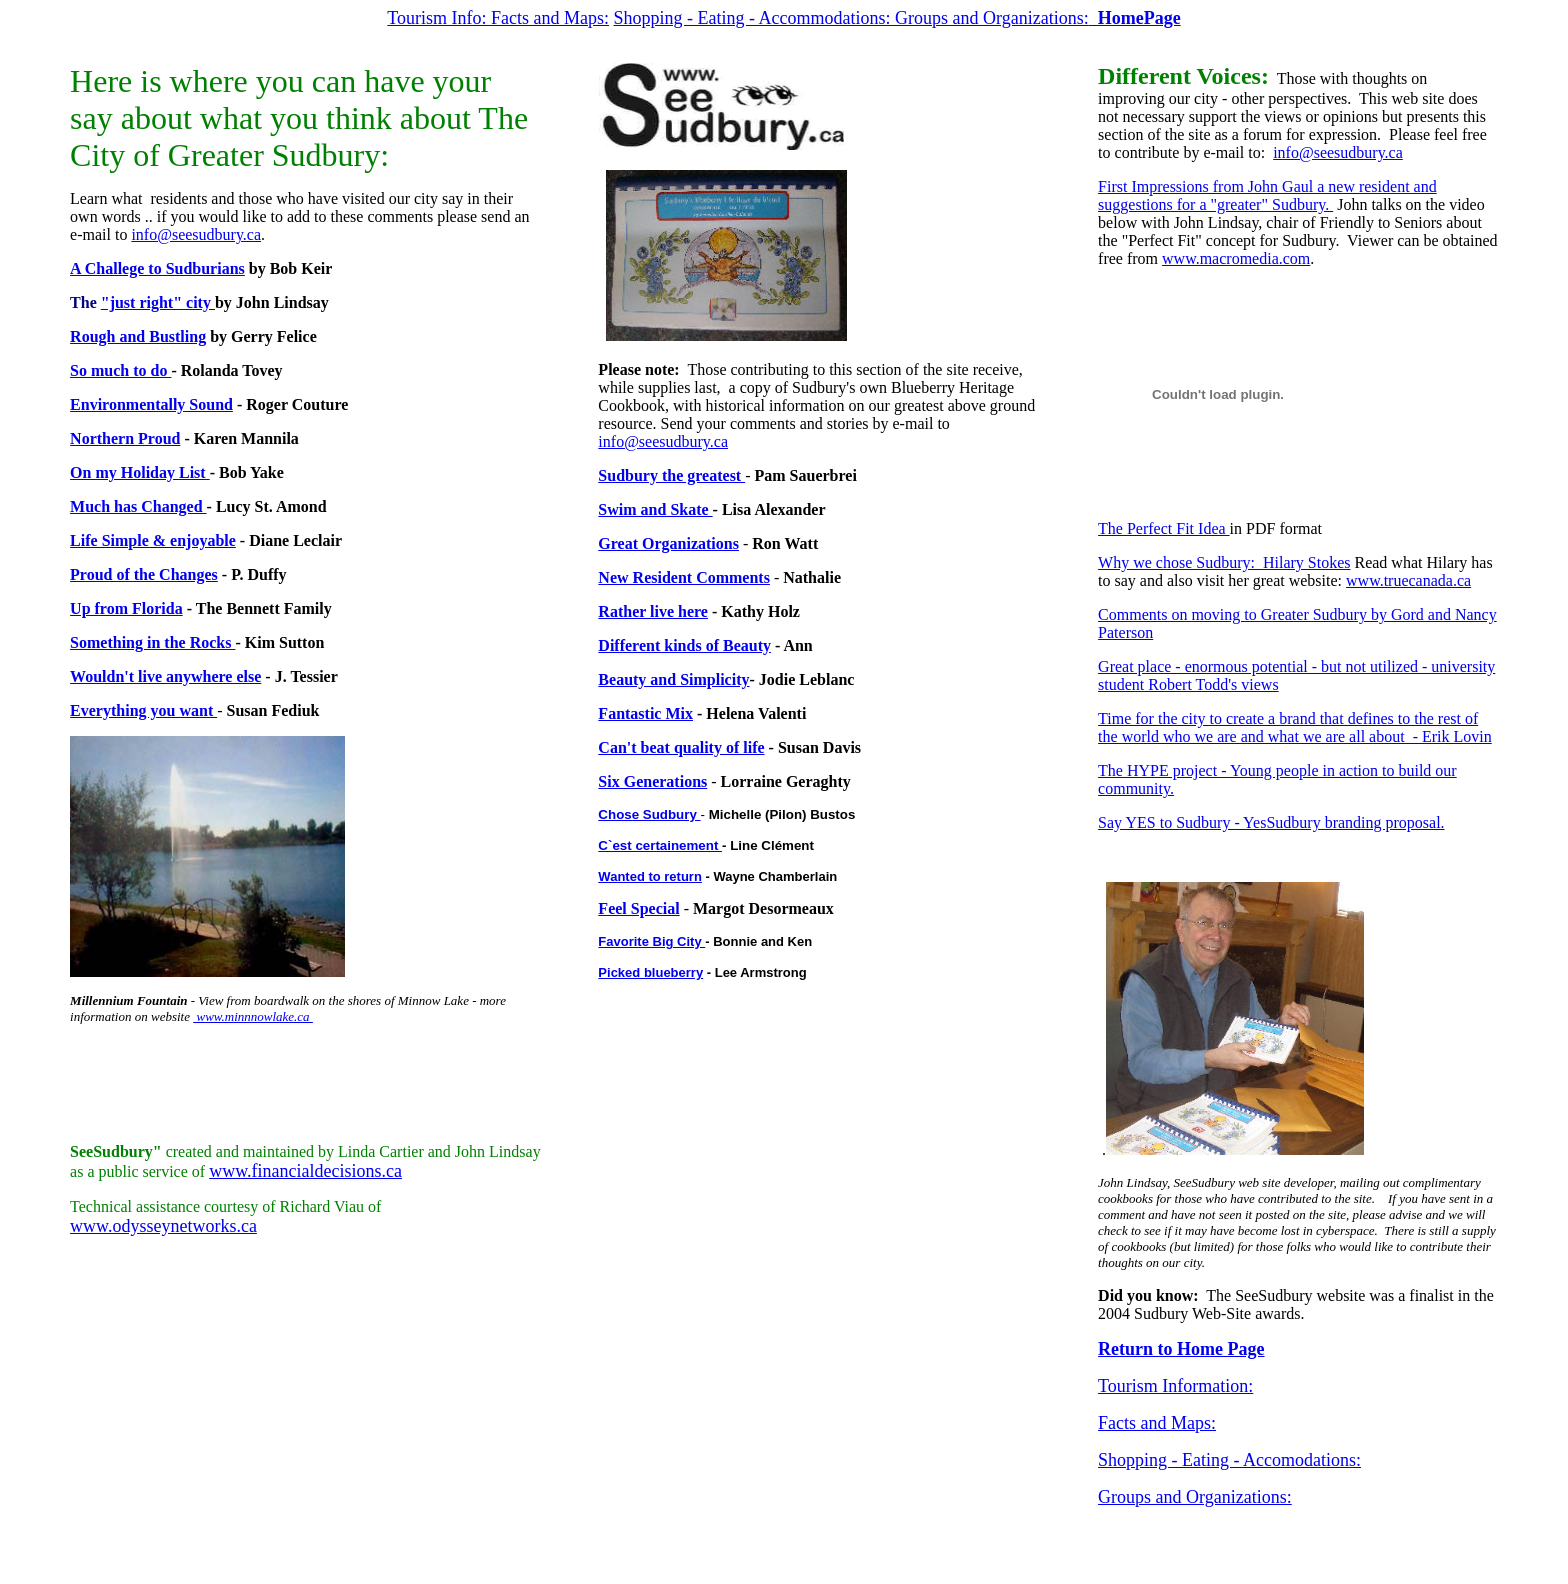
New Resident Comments (684, 577)
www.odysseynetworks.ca (163, 1226)
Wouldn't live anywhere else (165, 676)
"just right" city (158, 302)
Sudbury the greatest (671, 475)
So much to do (120, 370)
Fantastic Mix (645, 713)
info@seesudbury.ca (196, 234)
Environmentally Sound (151, 404)
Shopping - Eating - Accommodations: (754, 18)
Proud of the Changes (144, 574)
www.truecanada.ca (1408, 580)
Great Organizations (668, 543)
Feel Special (638, 908)
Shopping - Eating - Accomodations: (1229, 1460)
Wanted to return (650, 876)
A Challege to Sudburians (157, 268)
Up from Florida (126, 608)
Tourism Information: (1175, 1386)
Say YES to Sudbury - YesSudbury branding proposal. (1271, 822)
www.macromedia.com (1236, 258)
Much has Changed (138, 506)
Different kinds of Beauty (684, 645)
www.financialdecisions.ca (305, 1171)
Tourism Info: (439, 18)
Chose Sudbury (649, 814)
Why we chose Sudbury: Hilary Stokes (1224, 562)
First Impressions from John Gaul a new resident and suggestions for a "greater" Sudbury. (1267, 195)
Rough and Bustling (138, 336)
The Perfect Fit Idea (1164, 528)
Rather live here (653, 611)
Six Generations (652, 781)
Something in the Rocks (152, 642)
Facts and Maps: (550, 18)
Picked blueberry (650, 972)
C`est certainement (660, 845)
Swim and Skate (655, 509)
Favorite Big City (651, 941)
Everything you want (143, 710)
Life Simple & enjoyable (153, 540)
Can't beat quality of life (681, 747)
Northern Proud (125, 438)
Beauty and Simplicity (673, 679)
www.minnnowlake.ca (253, 1016)
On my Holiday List (140, 472)
